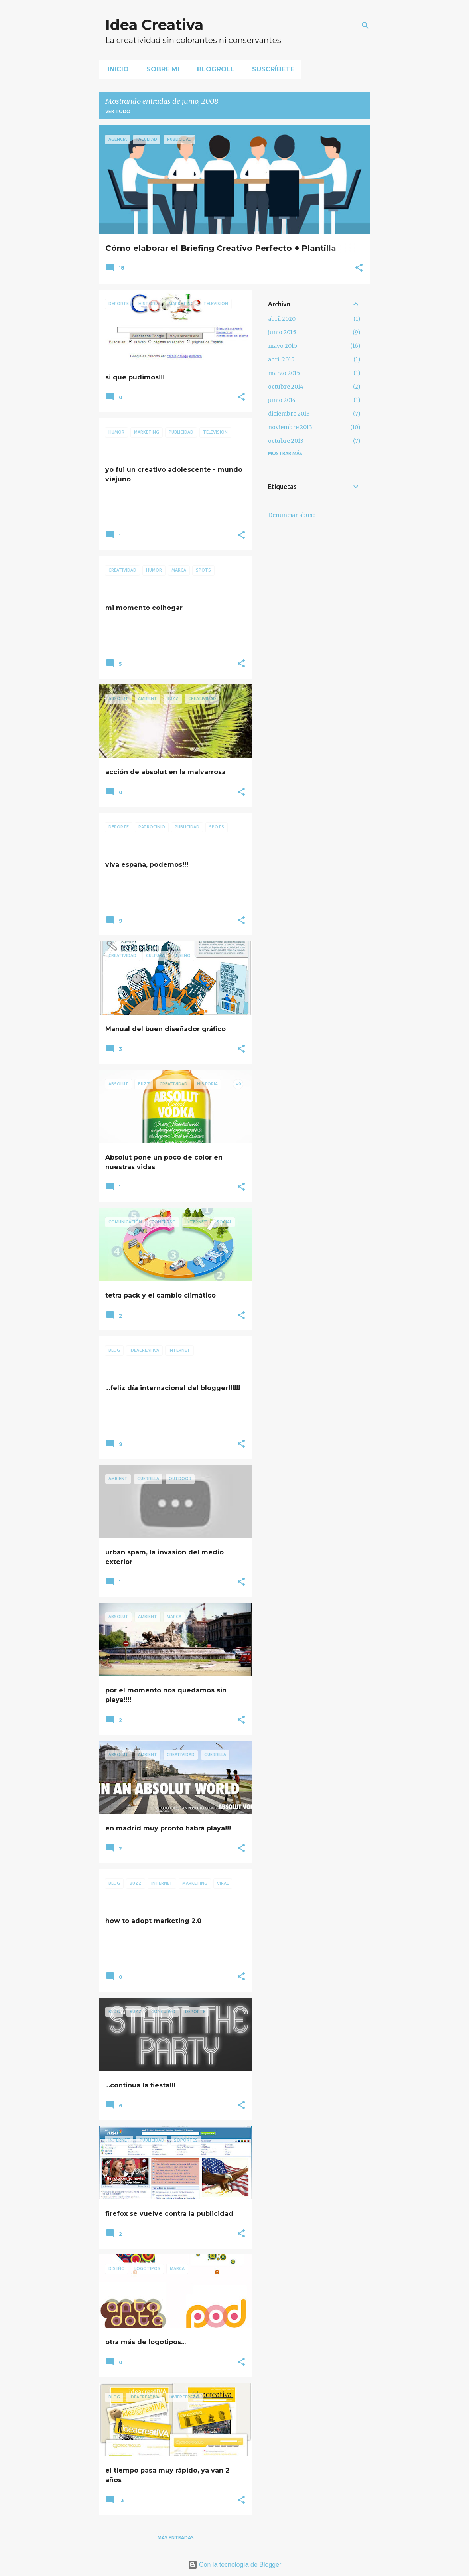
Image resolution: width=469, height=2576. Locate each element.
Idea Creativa (154, 25)
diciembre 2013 (289, 413)
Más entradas (176, 2537)
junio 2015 (282, 332)
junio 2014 (282, 400)
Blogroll (213, 69)
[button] (359, 268)
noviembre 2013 (290, 427)
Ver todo (117, 111)
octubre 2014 (285, 386)
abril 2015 (281, 359)
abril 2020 (282, 318)
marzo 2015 (284, 373)
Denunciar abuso (292, 515)
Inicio (115, 69)
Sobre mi (160, 69)
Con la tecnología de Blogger (235, 2564)
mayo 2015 (283, 345)
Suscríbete (271, 69)
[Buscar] (365, 25)
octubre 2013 (285, 440)
